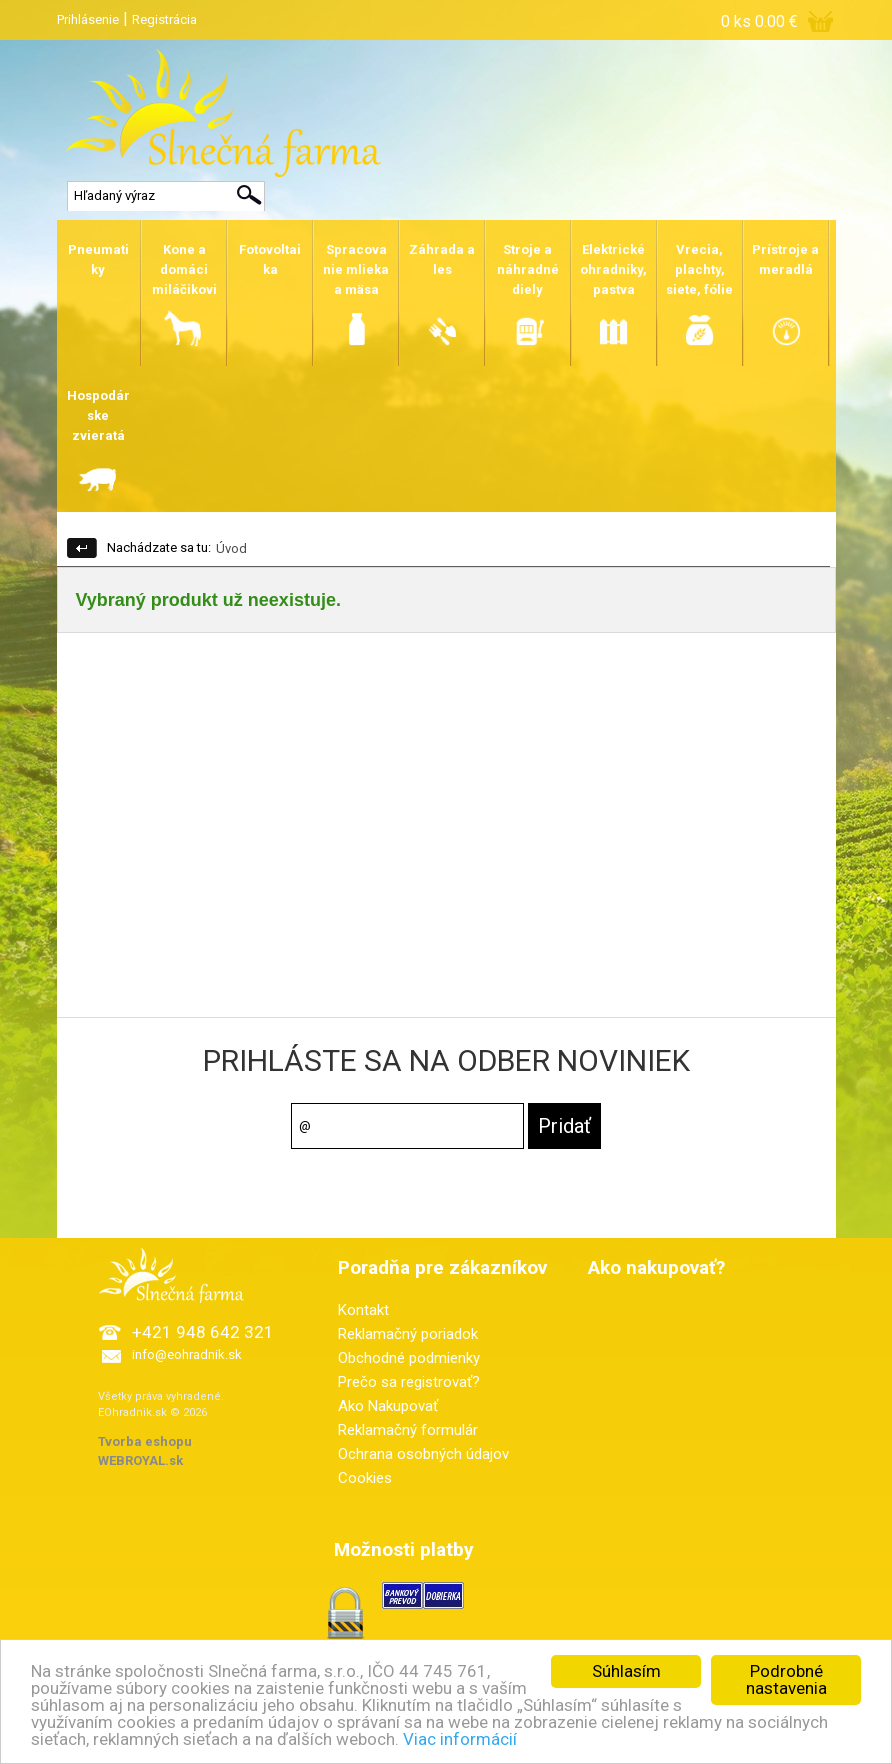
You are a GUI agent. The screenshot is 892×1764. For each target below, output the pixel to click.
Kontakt (363, 1310)
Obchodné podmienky (409, 1358)
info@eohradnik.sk (187, 1354)
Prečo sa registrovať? (409, 1382)
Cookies (365, 1478)
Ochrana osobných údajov (423, 1454)
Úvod (231, 548)
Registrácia (164, 19)
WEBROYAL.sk (140, 1460)
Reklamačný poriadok (408, 1334)
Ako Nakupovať (388, 1406)
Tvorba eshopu (145, 1441)
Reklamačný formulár (408, 1430)
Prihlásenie (88, 19)
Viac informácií (460, 1739)
